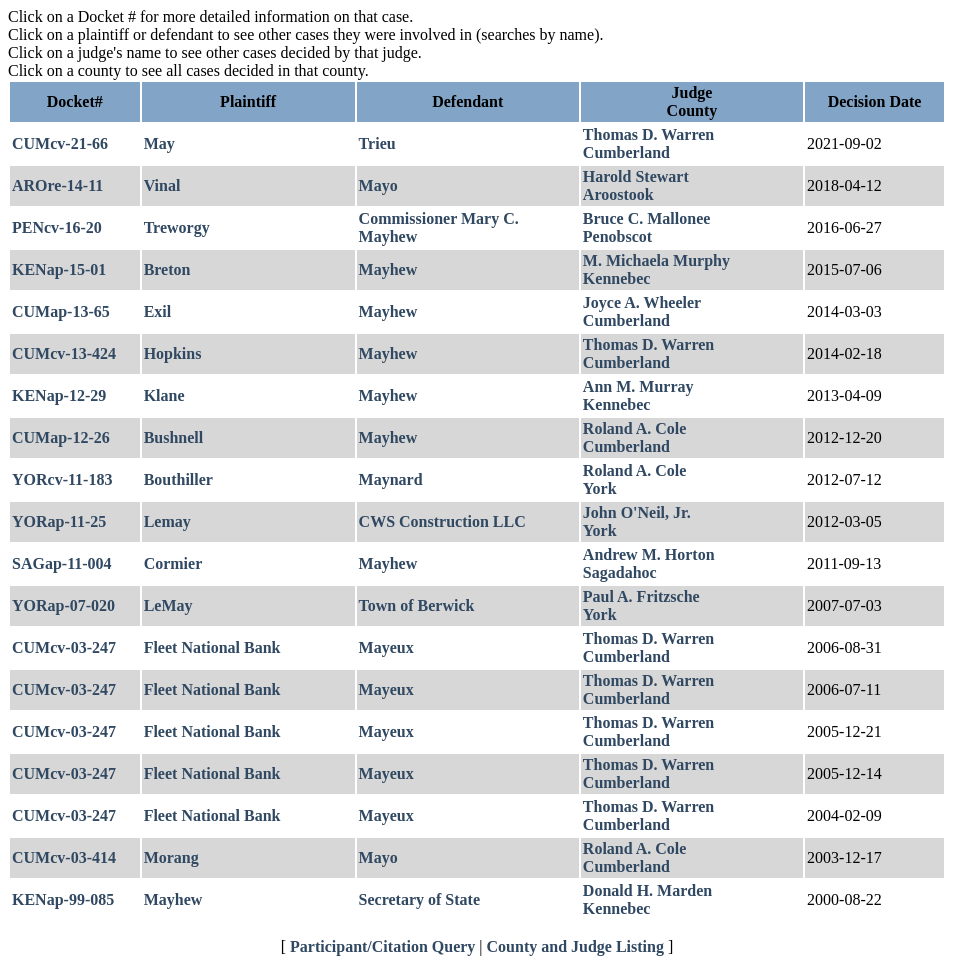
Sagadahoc (620, 572)
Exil (158, 311)
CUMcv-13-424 (64, 353)
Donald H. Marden (647, 890)
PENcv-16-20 (57, 227)
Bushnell (174, 437)
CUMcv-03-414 (64, 857)
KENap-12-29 (59, 395)
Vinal (162, 185)
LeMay (168, 605)
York (600, 488)
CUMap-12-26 (61, 437)
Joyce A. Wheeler (642, 302)
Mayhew (388, 269)
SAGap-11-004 (62, 563)
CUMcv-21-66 (60, 143)
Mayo (378, 185)
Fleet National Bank (212, 647)
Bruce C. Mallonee (647, 218)
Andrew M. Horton (649, 554)
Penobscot (617, 236)
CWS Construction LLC (442, 521)
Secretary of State (419, 899)
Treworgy (177, 227)
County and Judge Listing (575, 946)
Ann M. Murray (638, 386)
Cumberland (626, 152)
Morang (171, 857)
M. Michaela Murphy (656, 260)
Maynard (391, 479)
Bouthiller (178, 479)
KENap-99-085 (63, 899)
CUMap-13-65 (61, 311)
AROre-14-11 (57, 185)
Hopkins (173, 353)
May (159, 143)
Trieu (377, 143)
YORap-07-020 (63, 605)
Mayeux (386, 647)
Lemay (167, 521)
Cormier (173, 563)
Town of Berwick (417, 605)
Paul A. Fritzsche (641, 596)
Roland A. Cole (635, 428)
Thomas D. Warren (648, 134)
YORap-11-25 (59, 521)
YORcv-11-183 (62, 479)
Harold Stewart (636, 176)
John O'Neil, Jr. (637, 512)
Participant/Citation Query (382, 946)
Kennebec (617, 278)
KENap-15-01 (59, 269)
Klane (164, 395)
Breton (167, 269)
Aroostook (618, 194)
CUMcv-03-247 (64, 647)
